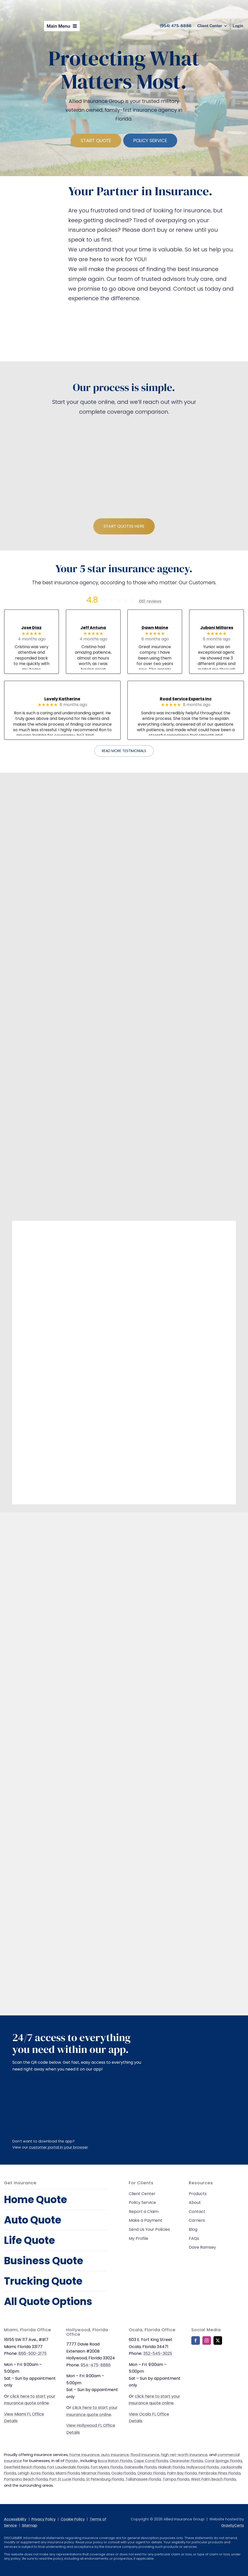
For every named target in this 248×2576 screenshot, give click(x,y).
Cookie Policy (73, 2519)
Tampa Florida (176, 2479)
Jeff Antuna (93, 631)
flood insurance (145, 2454)
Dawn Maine (155, 631)
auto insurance (115, 2454)
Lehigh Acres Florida (36, 2473)
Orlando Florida (151, 2473)
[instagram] (206, 2340)
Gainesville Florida (140, 2467)
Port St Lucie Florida (66, 2479)
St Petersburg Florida (105, 2479)
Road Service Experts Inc (186, 702)
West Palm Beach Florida (213, 2479)
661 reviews (150, 605)
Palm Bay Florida (182, 2473)
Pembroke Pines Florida (219, 2473)
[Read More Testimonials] (124, 754)
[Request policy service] (150, 140)
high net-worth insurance (184, 2454)
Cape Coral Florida (151, 2460)
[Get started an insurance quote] (96, 140)
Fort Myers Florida (106, 2467)
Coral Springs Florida (223, 2460)
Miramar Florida (95, 2473)
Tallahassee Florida (143, 2479)
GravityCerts (232, 2525)
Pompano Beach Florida (26, 2479)
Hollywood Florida (203, 2467)
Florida (72, 2460)
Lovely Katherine (62, 702)
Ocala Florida (123, 2473)
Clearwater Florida (186, 2460)
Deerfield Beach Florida (25, 2467)
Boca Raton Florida (115, 2460)
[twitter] (217, 2340)
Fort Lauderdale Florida (68, 2467)
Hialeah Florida (171, 2467)
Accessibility (15, 2519)
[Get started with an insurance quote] (124, 530)
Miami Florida (68, 2473)
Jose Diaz (31, 631)
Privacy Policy (44, 2519)
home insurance (84, 2454)
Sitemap (29, 2525)
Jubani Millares (216, 631)
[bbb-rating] (203, 2363)
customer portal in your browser (58, 2147)
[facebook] (195, 2340)
